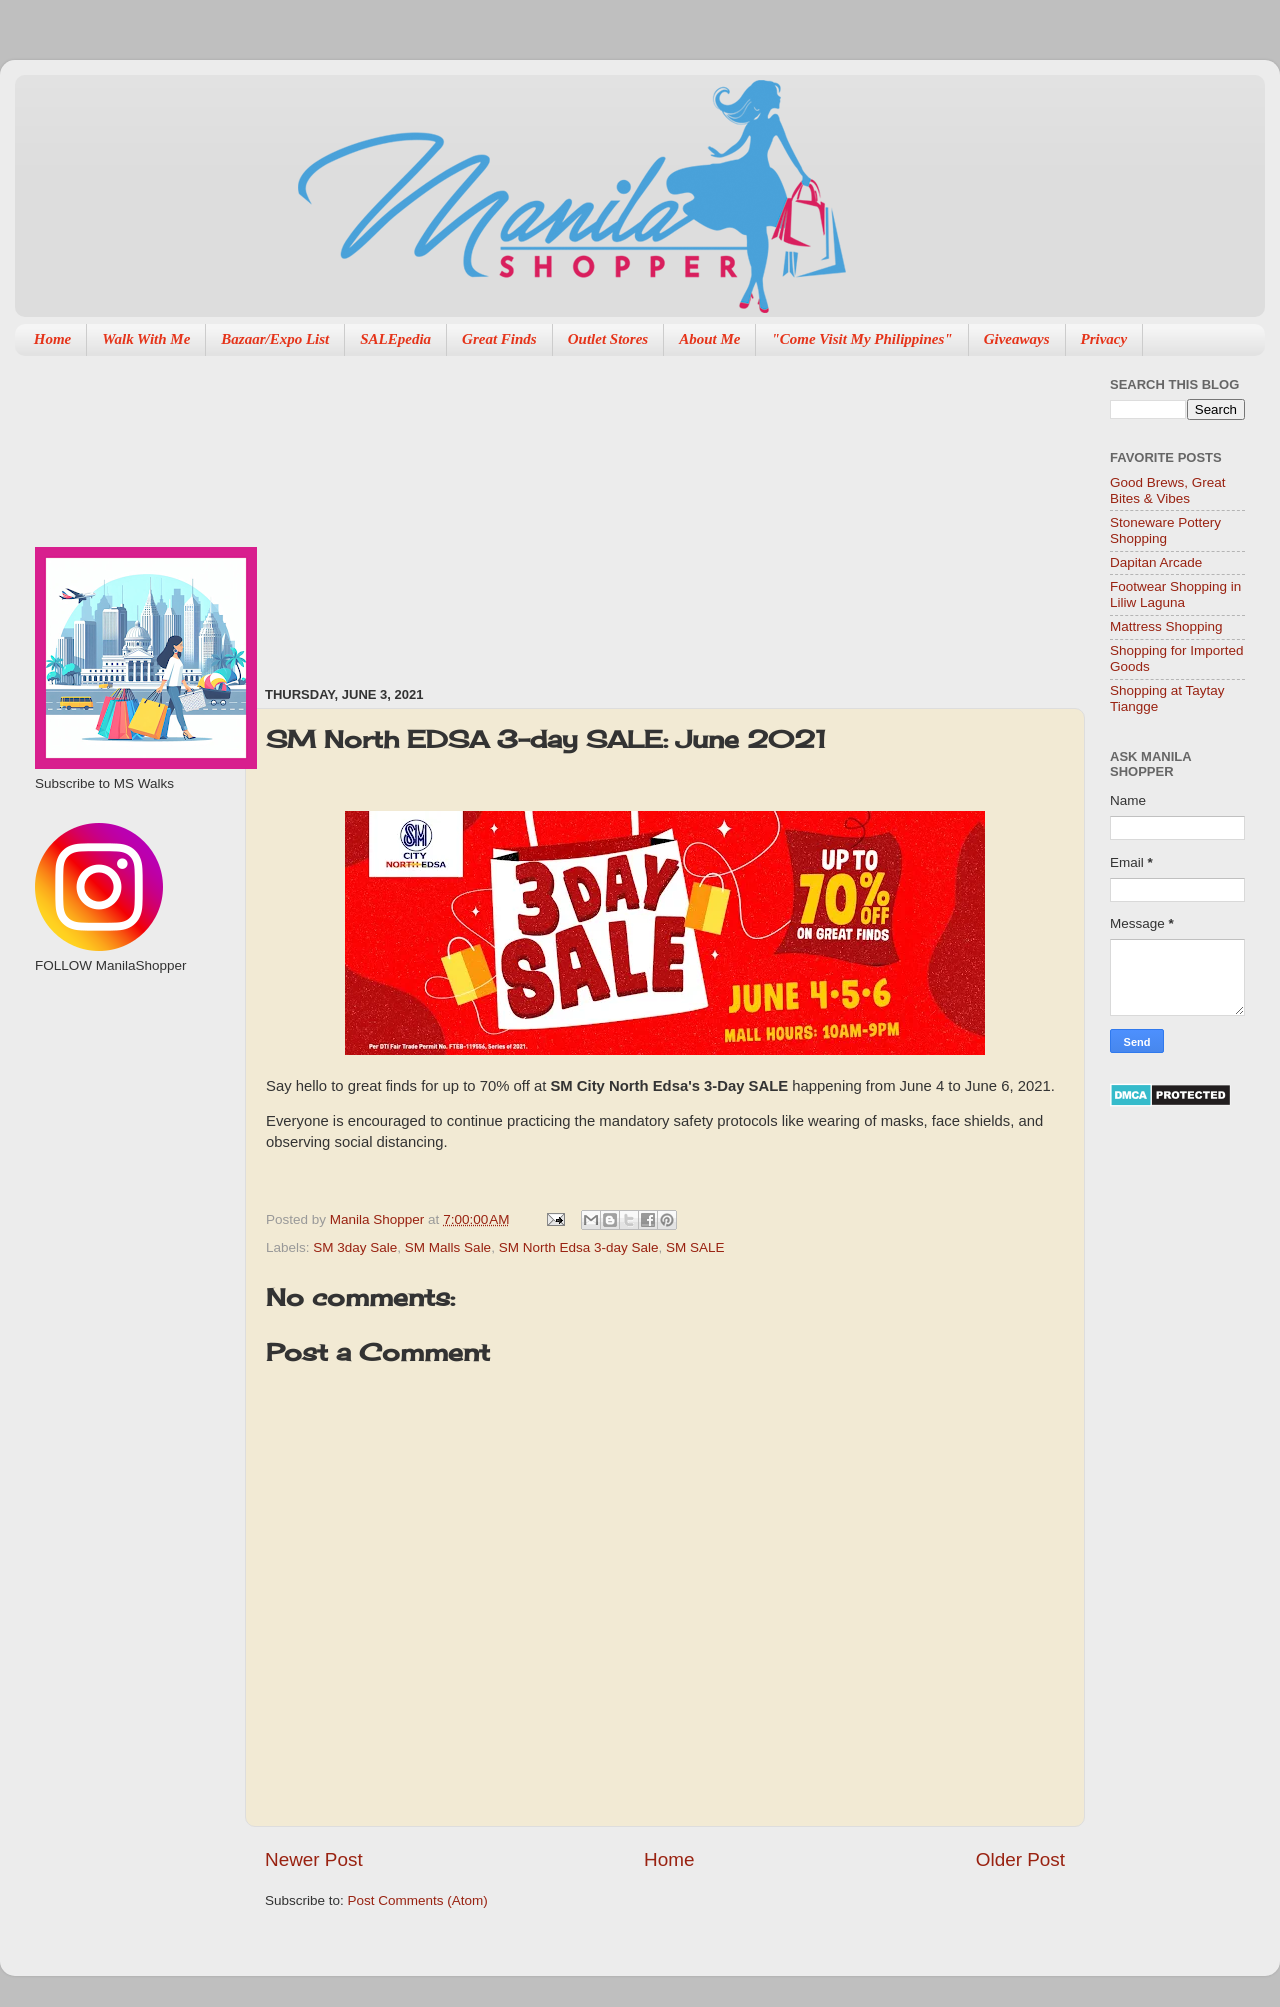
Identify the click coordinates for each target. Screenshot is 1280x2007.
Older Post (1020, 1859)
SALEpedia (395, 339)
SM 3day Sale (355, 1247)
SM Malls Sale (448, 1247)
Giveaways (1017, 339)
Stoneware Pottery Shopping (1165, 530)
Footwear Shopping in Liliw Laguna (1175, 594)
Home (53, 339)
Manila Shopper (379, 1219)
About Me (709, 339)
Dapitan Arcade (1156, 562)
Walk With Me (146, 339)
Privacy (1104, 339)
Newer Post (314, 1859)
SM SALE (695, 1247)
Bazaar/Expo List (275, 339)
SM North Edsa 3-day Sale (579, 1247)
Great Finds (499, 339)
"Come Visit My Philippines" (861, 339)
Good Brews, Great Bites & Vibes (1168, 490)
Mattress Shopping (1166, 626)
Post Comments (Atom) (418, 1900)
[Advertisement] (502, 511)
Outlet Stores (608, 339)
